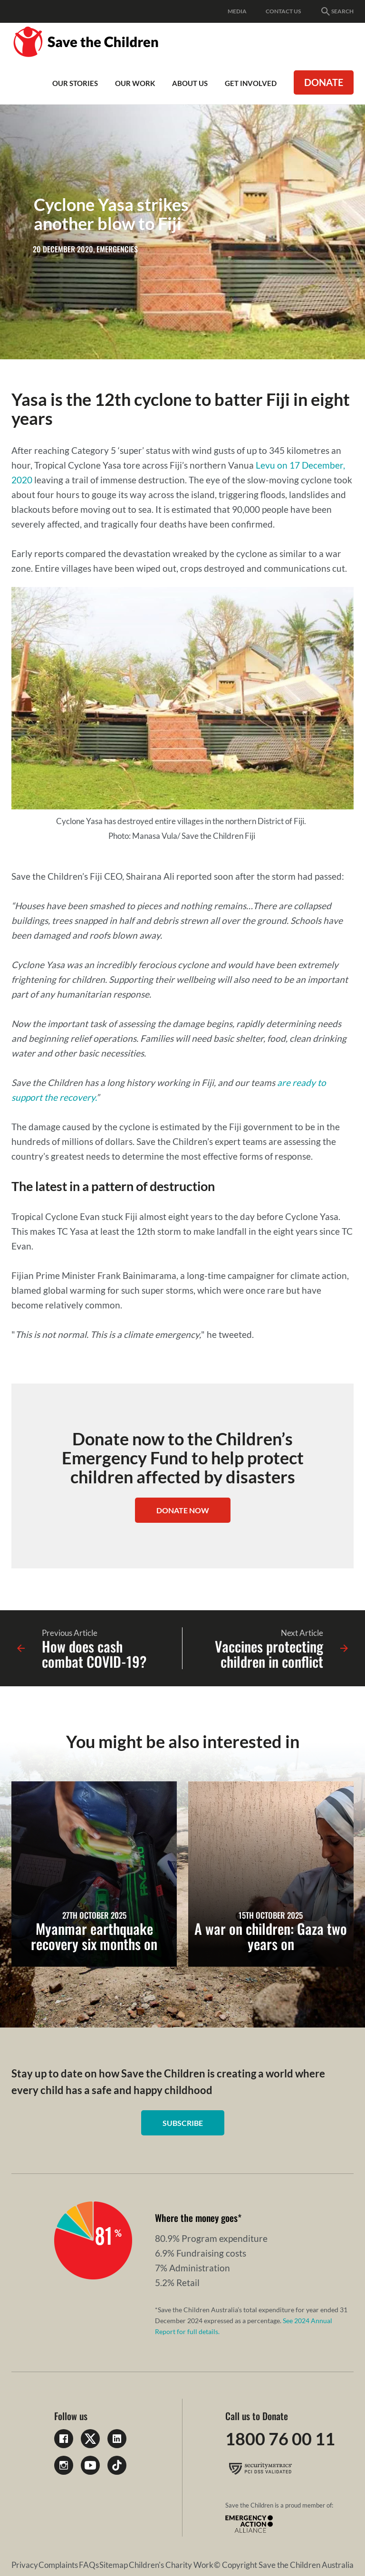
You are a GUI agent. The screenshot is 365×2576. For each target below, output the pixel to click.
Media (237, 11)
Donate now (182, 1510)
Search (337, 11)
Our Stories (75, 83)
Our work (135, 83)
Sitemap (113, 2565)
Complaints (58, 2565)
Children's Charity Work (171, 2565)
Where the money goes (196, 2218)
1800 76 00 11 (280, 2438)
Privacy (24, 2565)
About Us (190, 83)
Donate (323, 82)
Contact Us (283, 11)
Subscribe (183, 2122)
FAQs (89, 2565)
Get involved (251, 83)
